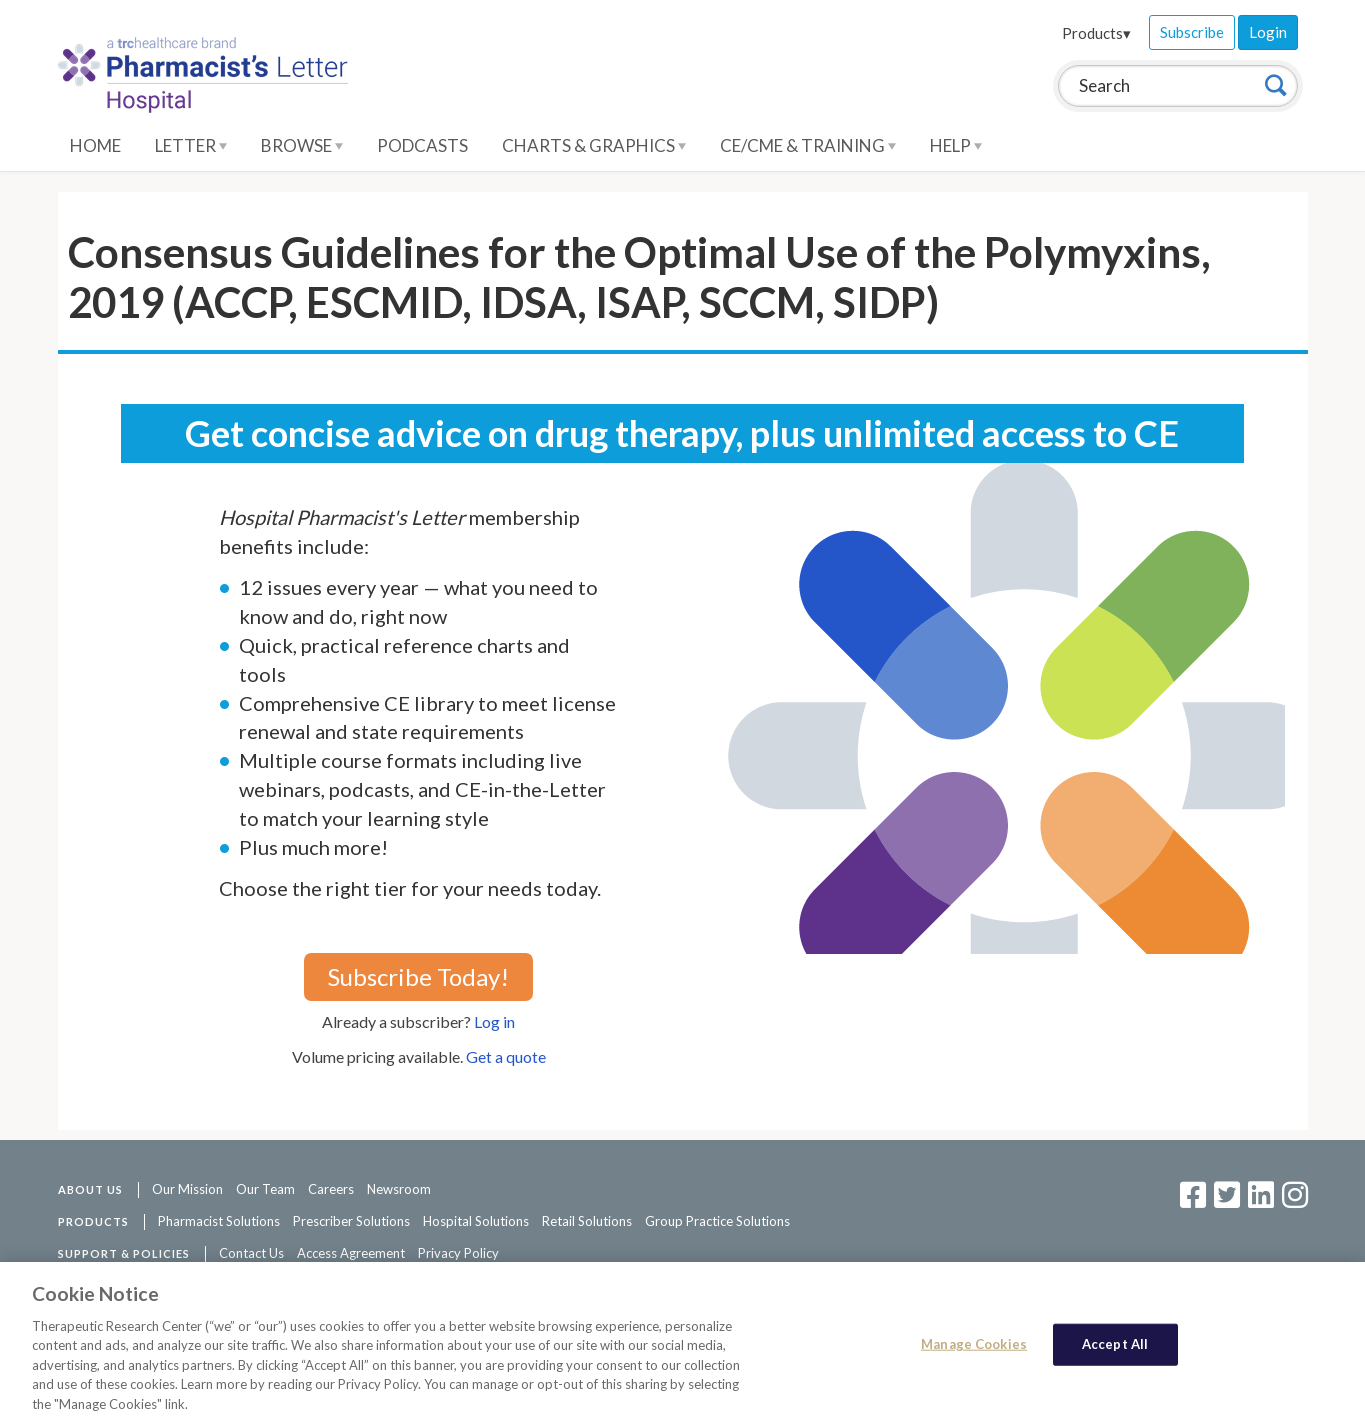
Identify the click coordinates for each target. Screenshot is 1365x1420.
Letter (191, 145)
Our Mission (187, 1189)
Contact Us (251, 1253)
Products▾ (1096, 33)
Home (95, 145)
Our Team (265, 1189)
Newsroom (399, 1189)
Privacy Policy (458, 1253)
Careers (331, 1189)
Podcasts (422, 145)
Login (1268, 32)
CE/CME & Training (808, 145)
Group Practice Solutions (717, 1221)
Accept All (1115, 1351)
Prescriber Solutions (351, 1221)
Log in (494, 1021)
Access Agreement (351, 1253)
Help (956, 145)
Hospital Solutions (476, 1221)
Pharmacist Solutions (219, 1221)
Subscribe (1192, 32)
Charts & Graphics (594, 145)
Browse (302, 145)
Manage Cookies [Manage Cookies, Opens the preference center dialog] (974, 1351)
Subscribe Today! (418, 976)
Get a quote (506, 1056)
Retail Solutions (587, 1221)
